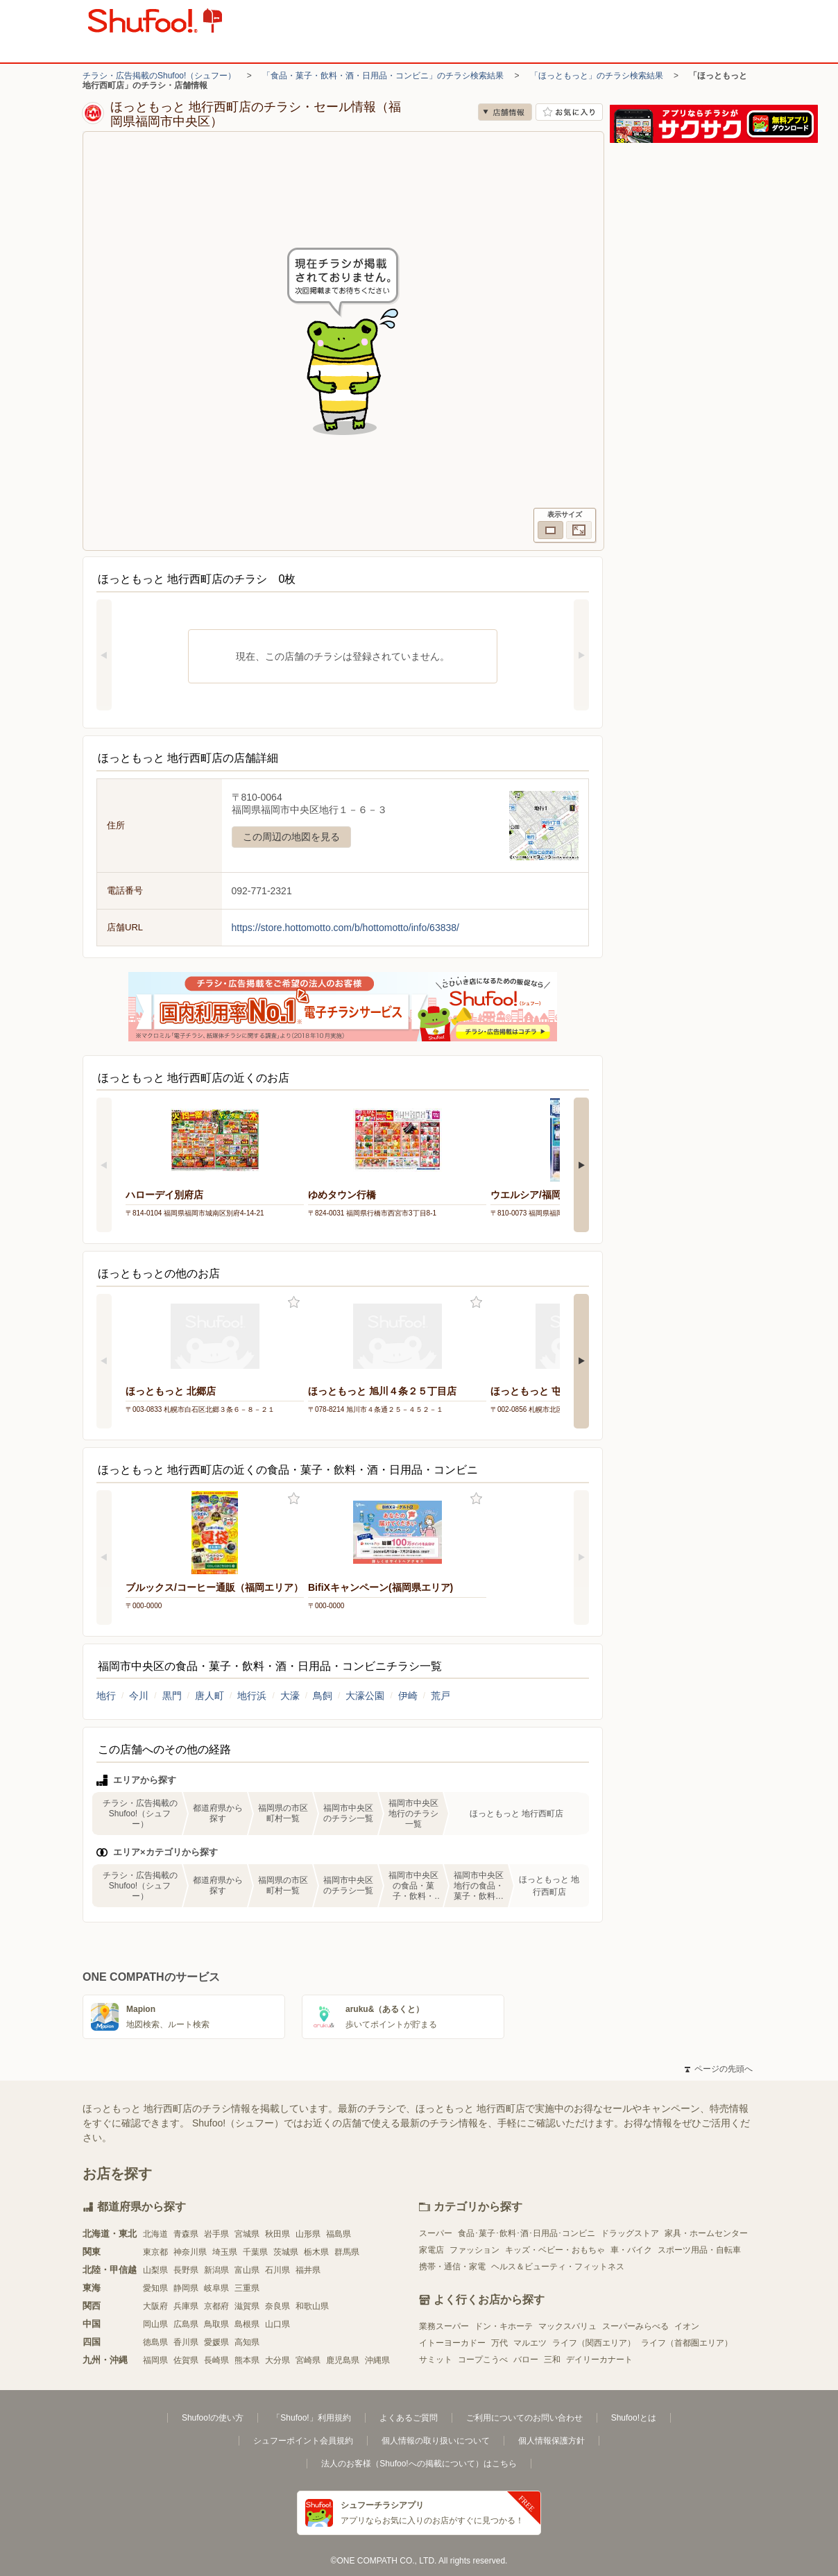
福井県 (308, 2270)
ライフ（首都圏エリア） (687, 2343)
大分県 (277, 2360)
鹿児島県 (342, 2360)
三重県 (246, 2288)
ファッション (474, 2250)
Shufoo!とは (633, 2418)
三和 (552, 2359)
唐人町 (209, 1695)
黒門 (172, 1695)
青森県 (185, 2234)
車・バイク (631, 2250)
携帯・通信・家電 (452, 2266)
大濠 (290, 1695)
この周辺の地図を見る (291, 836)
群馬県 (346, 2252)
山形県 (308, 2234)
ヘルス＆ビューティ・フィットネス (557, 2266)
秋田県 (277, 2234)
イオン (686, 2326)
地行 (106, 1695)
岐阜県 (216, 2288)
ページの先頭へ (719, 2069)
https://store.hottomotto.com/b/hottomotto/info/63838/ (345, 927)
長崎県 (216, 2360)
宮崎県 (308, 2360)
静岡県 (185, 2288)
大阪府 (155, 2306)
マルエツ (530, 2343)
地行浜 (251, 1695)
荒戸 (440, 1695)
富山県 (246, 2270)
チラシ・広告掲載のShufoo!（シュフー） (159, 75)
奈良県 (277, 2306)
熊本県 (246, 2360)
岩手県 (216, 2234)
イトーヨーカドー (452, 2343)
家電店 (431, 2250)
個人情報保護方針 (551, 2441)
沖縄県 (377, 2360)
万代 (499, 2343)
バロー (525, 2359)
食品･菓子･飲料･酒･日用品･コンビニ (526, 2233)
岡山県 (155, 2324)
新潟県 (216, 2270)
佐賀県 (185, 2360)
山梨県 (155, 2270)
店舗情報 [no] (505, 112)
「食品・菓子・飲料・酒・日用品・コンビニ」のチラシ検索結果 (383, 75)
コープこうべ (483, 2359)
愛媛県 (216, 2342)
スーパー (435, 2233)
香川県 (185, 2342)
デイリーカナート (599, 2359)
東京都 (155, 2252)
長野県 (185, 2270)
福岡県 (155, 2360)
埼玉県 (224, 2252)
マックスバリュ (567, 2326)
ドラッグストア (630, 2233)
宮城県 (246, 2234)
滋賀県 (246, 2306)
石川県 (277, 2270)
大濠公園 (364, 1695)
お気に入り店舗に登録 (569, 112)
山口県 (277, 2324)
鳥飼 (322, 1695)
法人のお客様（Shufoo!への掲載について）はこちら (418, 2463)
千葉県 (255, 2252)
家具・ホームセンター (706, 2233)
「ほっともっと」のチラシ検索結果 (596, 75)
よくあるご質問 (408, 2418)
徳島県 (155, 2342)
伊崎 (408, 1695)
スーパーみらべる (635, 2326)
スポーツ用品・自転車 (699, 2250)
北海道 (155, 2234)
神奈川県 (190, 2252)
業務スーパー (444, 2326)
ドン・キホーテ (503, 2326)
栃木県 (316, 2252)
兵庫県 (185, 2306)
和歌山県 (312, 2306)
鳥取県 (216, 2324)
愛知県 (155, 2288)
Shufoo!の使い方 (212, 2418)
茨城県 (285, 2252)
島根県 (246, 2324)
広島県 (185, 2324)
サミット (435, 2359)
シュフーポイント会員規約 (303, 2441)
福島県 (338, 2234)
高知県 (246, 2342)
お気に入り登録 (293, 1302)
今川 (138, 1695)
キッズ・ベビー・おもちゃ (555, 2250)
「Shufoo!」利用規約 (311, 2418)
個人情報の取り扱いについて (436, 2441)
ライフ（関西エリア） (593, 2343)
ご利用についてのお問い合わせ (524, 2418)
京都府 (216, 2306)
